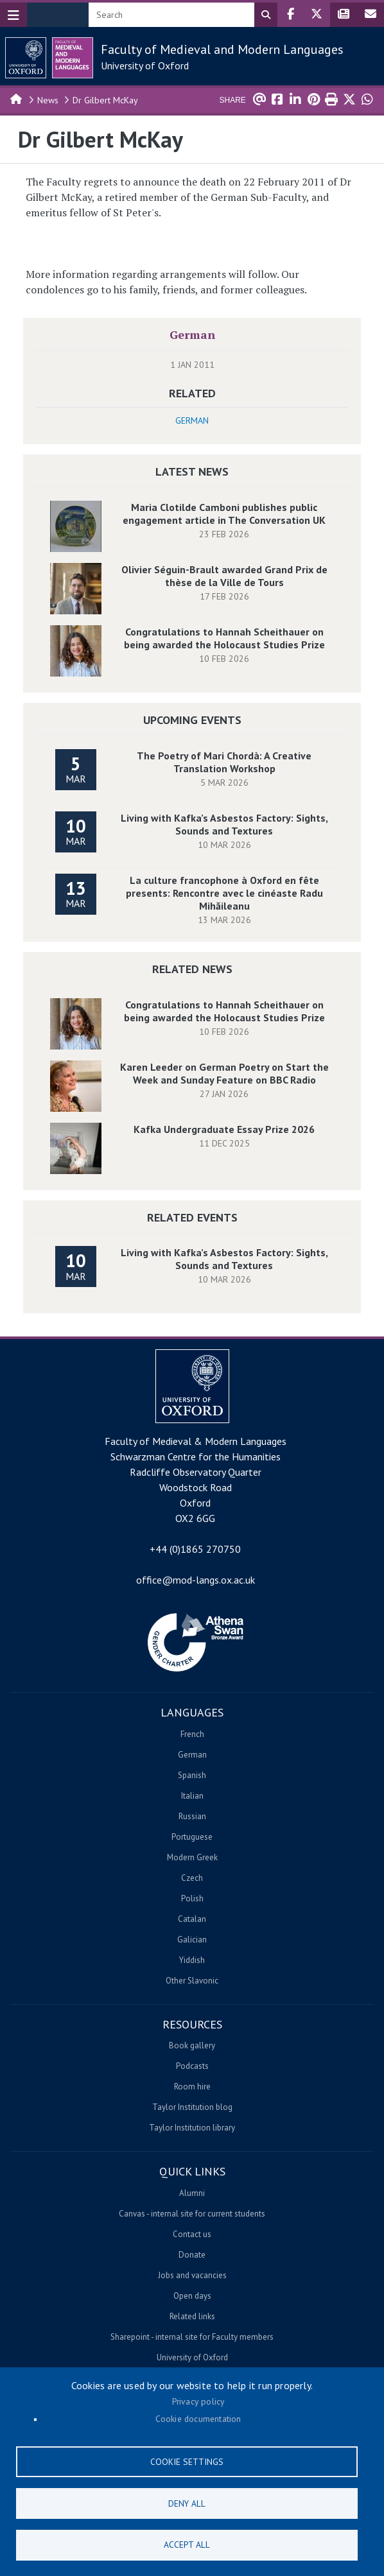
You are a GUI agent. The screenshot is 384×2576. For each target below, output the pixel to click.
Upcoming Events (192, 720)
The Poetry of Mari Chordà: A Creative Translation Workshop (224, 762)
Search (265, 15)
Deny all (186, 2503)
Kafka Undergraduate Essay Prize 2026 (224, 1129)
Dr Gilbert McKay (105, 100)
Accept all (187, 2544)
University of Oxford (145, 65)
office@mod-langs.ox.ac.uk (195, 1579)
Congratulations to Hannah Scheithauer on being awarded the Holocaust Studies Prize (224, 638)
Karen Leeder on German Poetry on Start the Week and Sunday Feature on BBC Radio (224, 1073)
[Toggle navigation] (13, 15)
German (192, 334)
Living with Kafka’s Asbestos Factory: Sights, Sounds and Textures (224, 824)
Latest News (192, 471)
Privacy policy (198, 2401)
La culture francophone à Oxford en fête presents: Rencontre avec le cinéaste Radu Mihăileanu (224, 893)
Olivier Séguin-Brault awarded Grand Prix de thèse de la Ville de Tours (224, 576)
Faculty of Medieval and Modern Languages (222, 49)
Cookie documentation (198, 2419)
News (47, 100)
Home (16, 98)
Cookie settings (186, 2461)
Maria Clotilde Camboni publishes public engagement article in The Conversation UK (224, 513)
